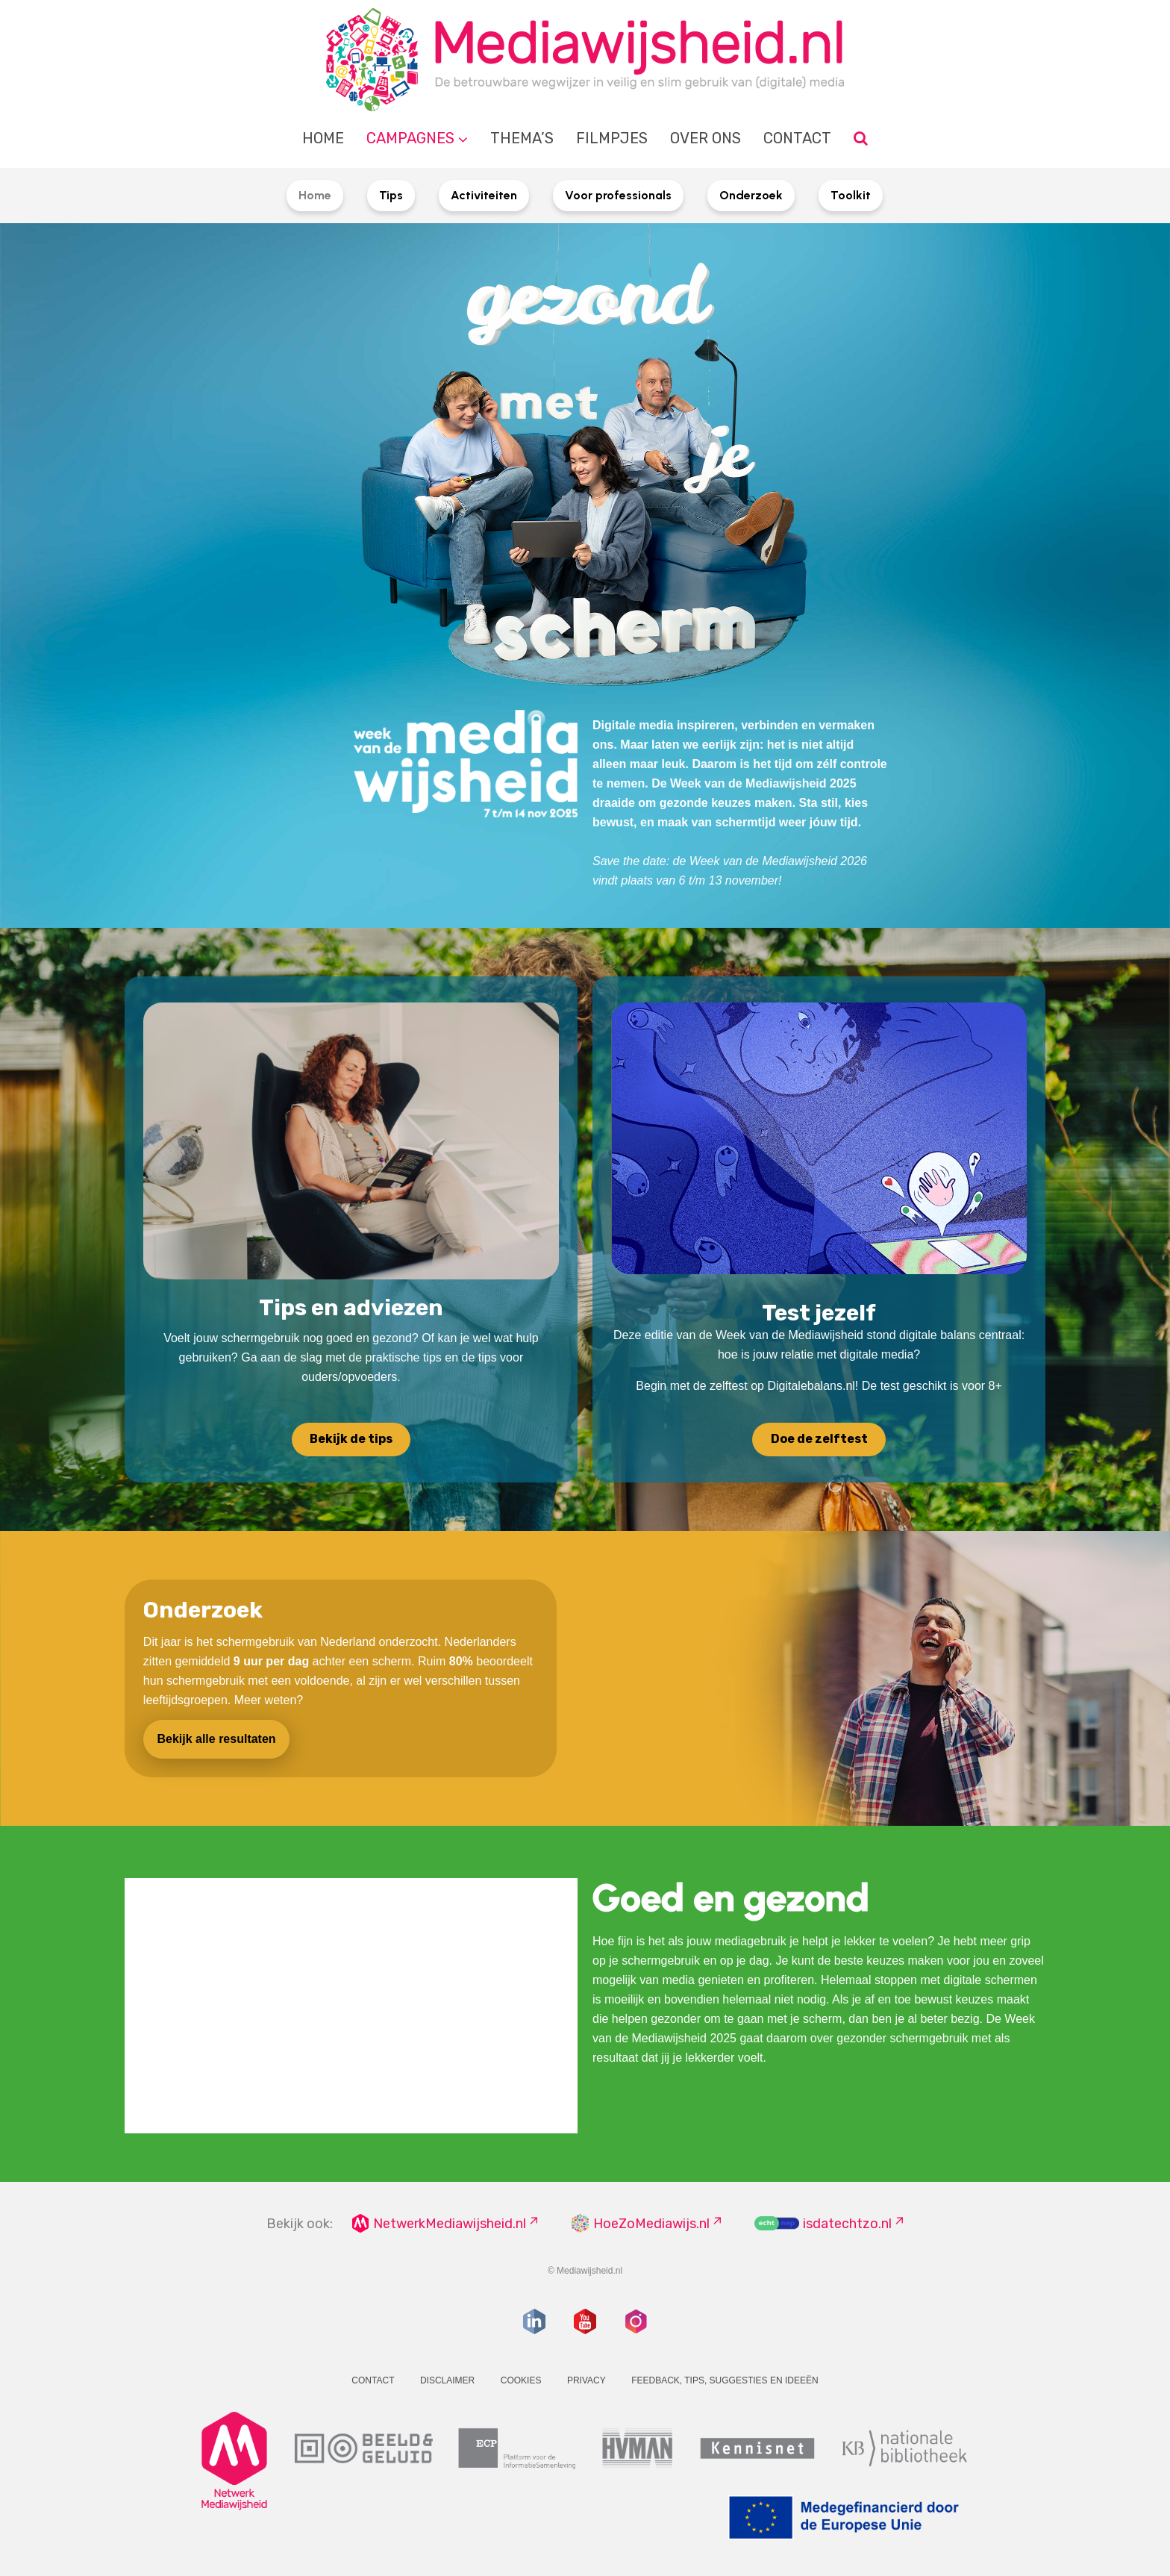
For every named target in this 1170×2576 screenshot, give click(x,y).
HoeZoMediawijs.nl (651, 2223)
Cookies (521, 2380)
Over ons (705, 138)
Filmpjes (612, 138)
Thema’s (522, 138)
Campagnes (410, 138)
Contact (797, 138)
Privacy (586, 2380)
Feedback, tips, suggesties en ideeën (725, 2380)
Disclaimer (447, 2380)
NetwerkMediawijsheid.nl (449, 2223)
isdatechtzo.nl (847, 2223)
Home (323, 138)
